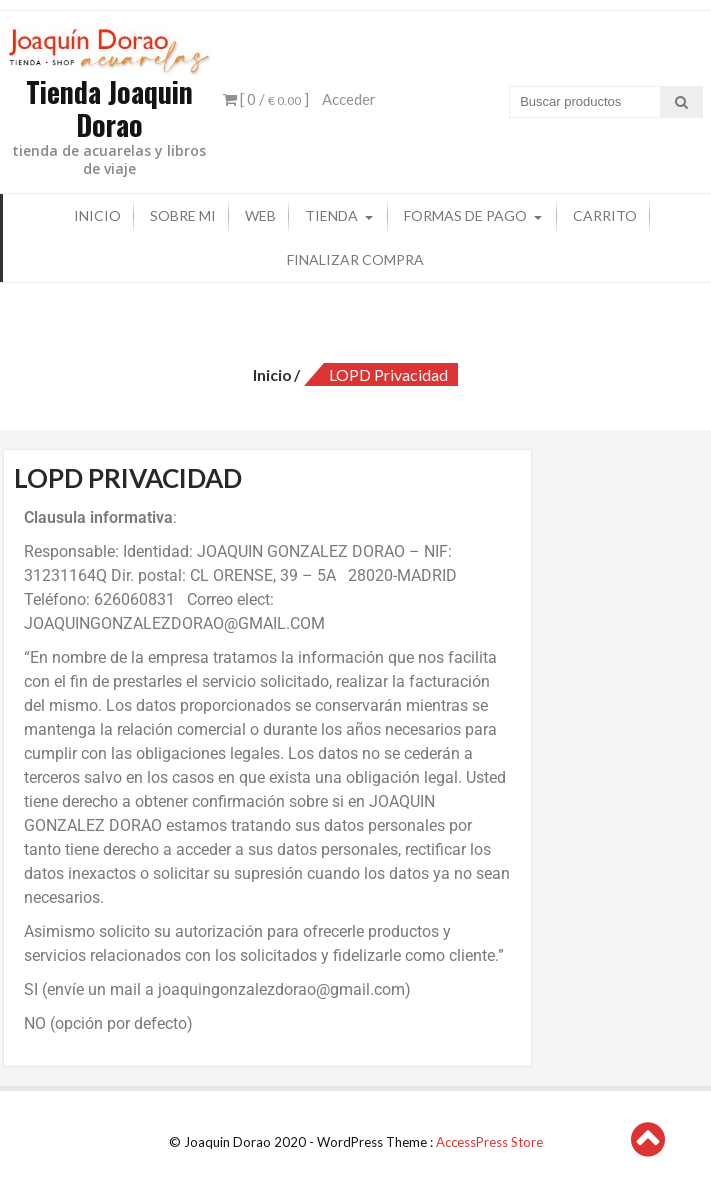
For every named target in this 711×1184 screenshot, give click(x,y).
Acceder (349, 99)
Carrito (605, 215)
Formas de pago (465, 215)
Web (260, 215)
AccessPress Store (489, 1141)
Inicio (97, 215)
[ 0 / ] (266, 99)
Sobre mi (183, 215)
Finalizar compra (355, 259)
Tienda (331, 215)
